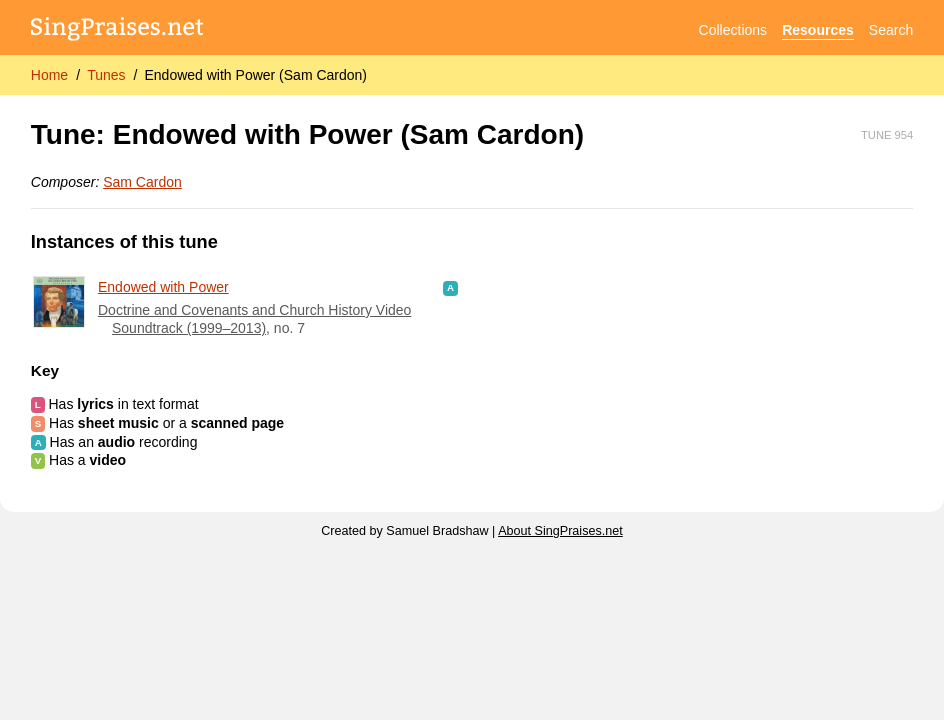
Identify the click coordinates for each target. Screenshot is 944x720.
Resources (818, 30)
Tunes (106, 75)
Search (891, 30)
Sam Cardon (142, 182)
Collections (733, 30)
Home (49, 75)
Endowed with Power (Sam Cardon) (255, 75)
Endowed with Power (163, 287)
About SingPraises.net (560, 531)
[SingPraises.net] (117, 30)
